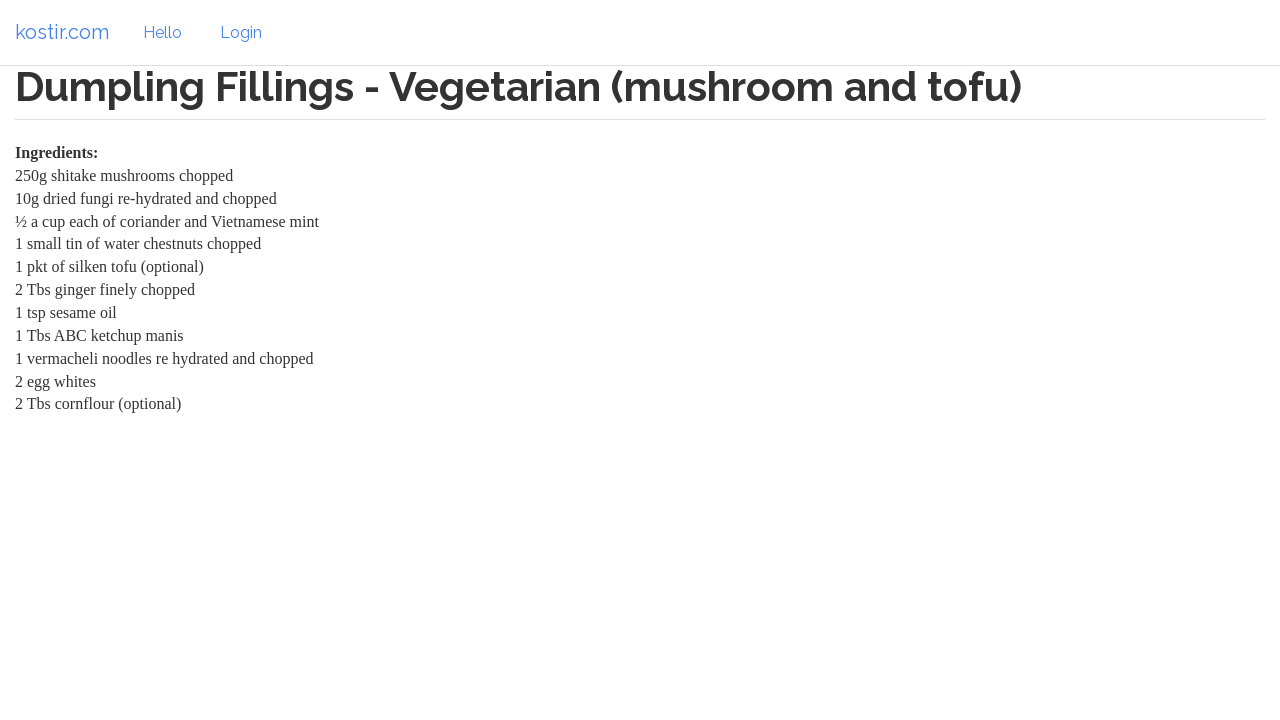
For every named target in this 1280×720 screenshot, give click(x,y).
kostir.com (62, 32)
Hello (162, 32)
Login (241, 32)
